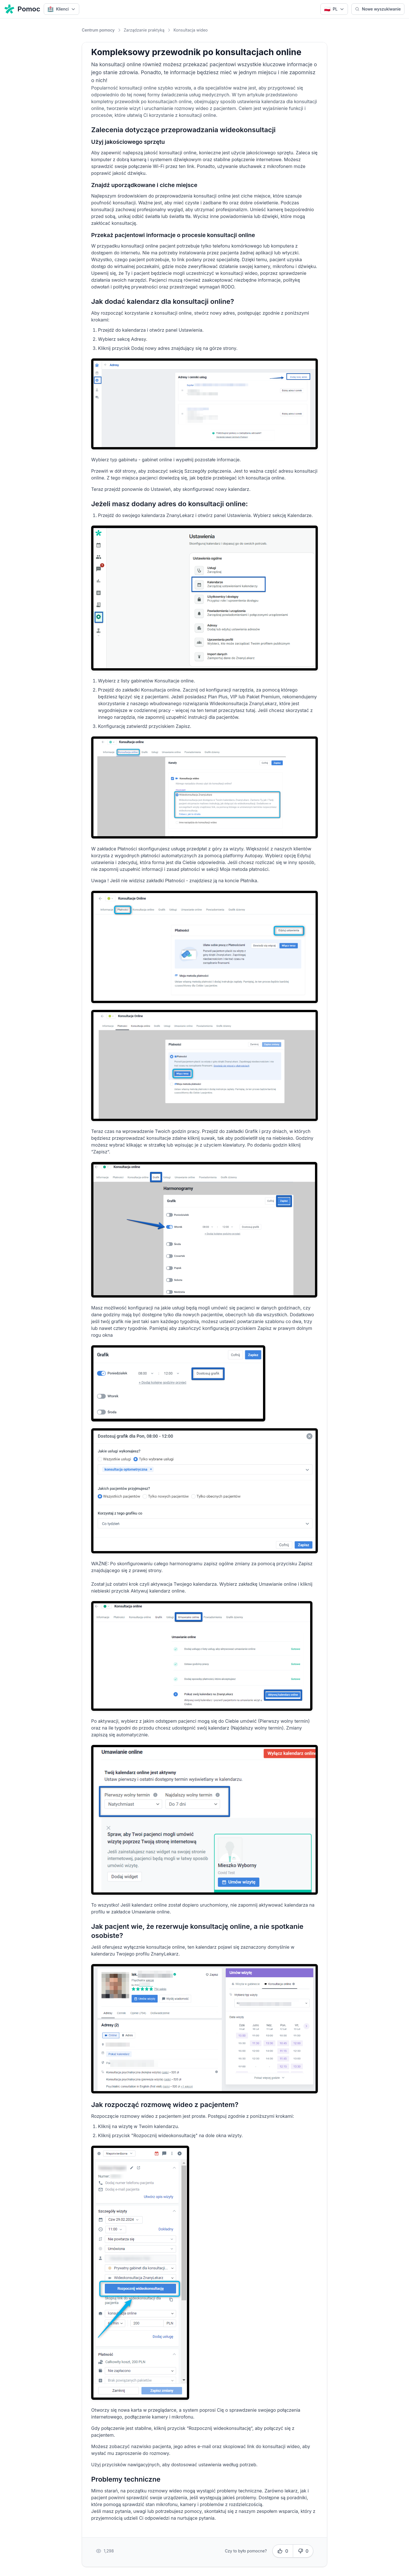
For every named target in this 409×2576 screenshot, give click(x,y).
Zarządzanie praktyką (144, 30)
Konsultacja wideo (191, 30)
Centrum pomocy (98, 30)
